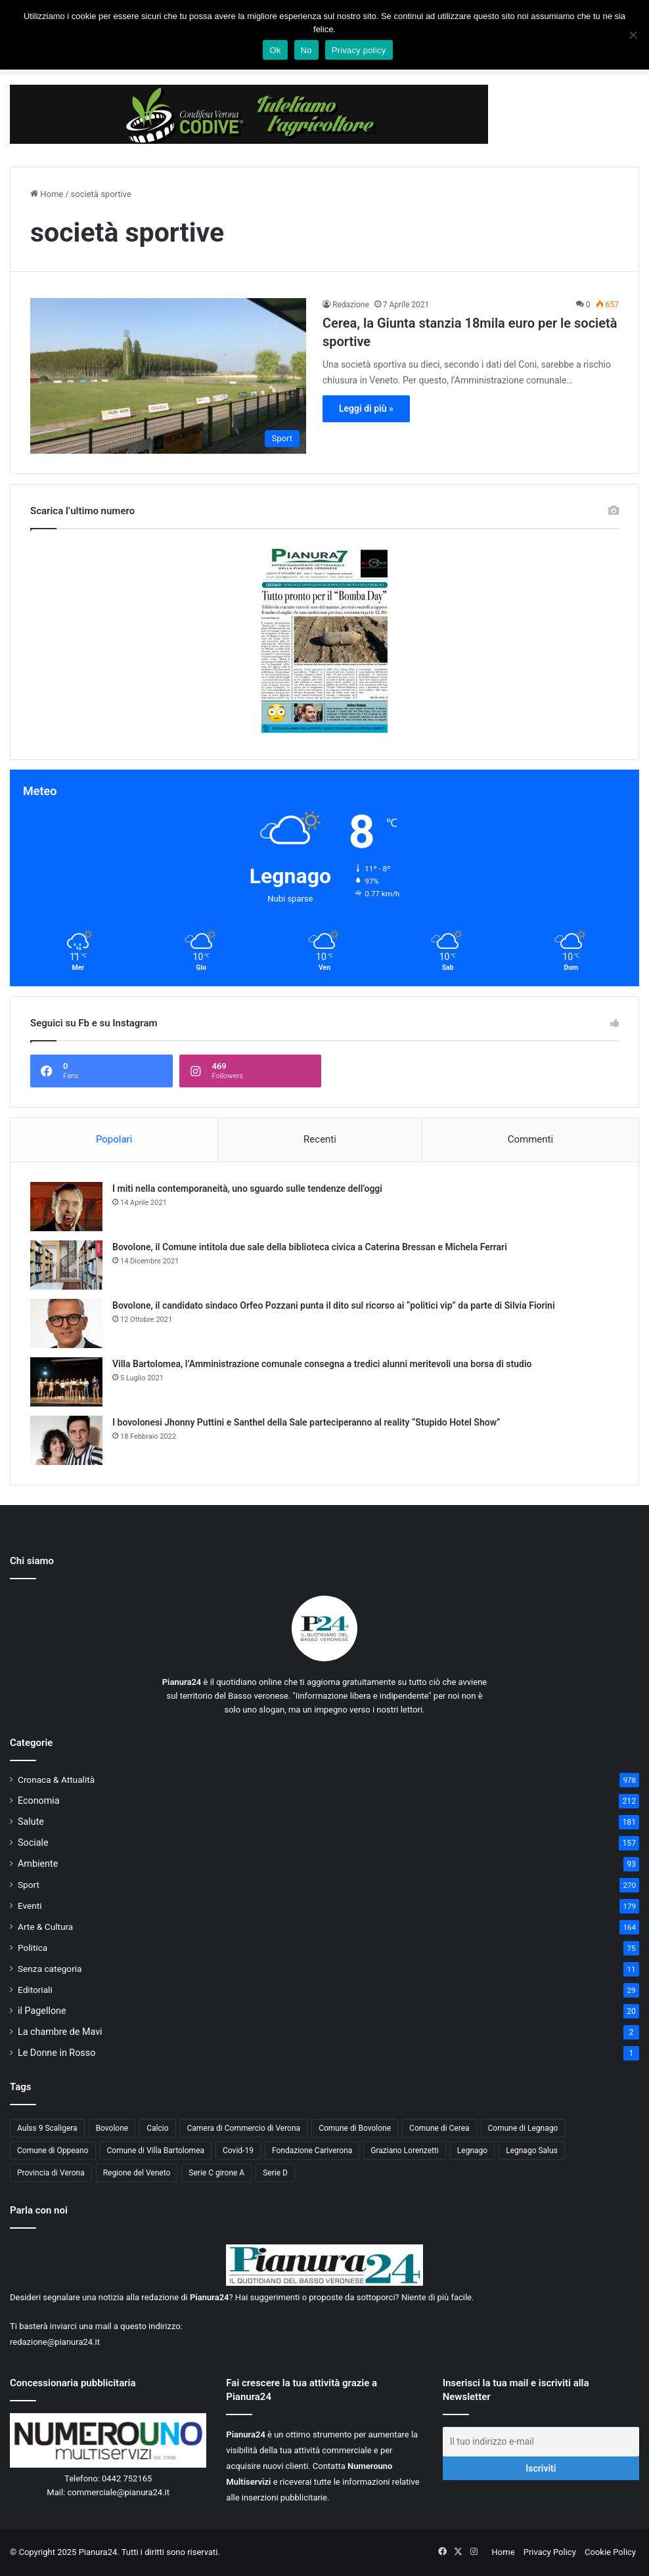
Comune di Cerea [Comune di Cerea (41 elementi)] (439, 2128)
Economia (39, 1800)
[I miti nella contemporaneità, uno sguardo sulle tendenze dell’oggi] (66, 1206)
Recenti (319, 1139)
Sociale (33, 1842)
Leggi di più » (366, 408)
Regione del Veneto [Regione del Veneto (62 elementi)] (137, 2172)
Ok (274, 50)
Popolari (114, 1139)
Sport (28, 1884)
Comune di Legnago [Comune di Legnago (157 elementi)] (523, 2128)
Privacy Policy (550, 2552)
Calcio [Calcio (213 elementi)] (157, 2128)
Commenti (530, 1139)
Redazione (350, 304)
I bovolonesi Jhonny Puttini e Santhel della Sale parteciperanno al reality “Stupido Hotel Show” (306, 1422)
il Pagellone (42, 2010)
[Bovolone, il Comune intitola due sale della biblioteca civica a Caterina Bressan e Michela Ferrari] (66, 1265)
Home (46, 194)
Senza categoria (50, 1968)
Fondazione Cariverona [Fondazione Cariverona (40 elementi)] (312, 2150)
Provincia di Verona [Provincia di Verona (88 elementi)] (51, 2172)
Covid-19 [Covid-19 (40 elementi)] (238, 2150)
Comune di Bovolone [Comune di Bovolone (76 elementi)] (355, 2128)
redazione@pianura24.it (55, 2342)
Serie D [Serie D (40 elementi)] (275, 2172)
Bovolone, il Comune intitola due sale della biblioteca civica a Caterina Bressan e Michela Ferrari (309, 1247)
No (306, 50)
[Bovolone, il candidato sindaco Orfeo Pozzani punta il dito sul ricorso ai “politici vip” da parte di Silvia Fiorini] (66, 1323)
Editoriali (35, 1989)
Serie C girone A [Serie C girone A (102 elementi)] (216, 2172)
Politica (32, 1947)
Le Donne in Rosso (56, 2052)
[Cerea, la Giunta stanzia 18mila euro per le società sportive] (168, 376)
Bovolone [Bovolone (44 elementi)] (112, 2128)
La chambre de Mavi (60, 2031)
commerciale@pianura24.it (118, 2492)
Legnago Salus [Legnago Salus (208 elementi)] (532, 2150)
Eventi (30, 1905)
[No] (632, 34)
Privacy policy (359, 50)
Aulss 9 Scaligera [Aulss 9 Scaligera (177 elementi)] (47, 2128)
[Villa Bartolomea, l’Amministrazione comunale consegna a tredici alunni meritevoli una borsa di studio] (66, 1382)
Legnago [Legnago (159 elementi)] (472, 2150)
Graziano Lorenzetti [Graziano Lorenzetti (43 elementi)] (404, 2150)
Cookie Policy (610, 2552)
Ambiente (38, 1863)
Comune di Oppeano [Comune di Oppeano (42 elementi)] (53, 2150)
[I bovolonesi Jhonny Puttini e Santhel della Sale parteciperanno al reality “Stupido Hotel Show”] (66, 1440)
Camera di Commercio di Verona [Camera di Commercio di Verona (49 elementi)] (244, 2128)
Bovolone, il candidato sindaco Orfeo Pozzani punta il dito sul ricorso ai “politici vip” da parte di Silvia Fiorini (333, 1305)
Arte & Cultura (45, 1926)
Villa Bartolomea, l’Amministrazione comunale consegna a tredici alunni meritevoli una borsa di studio (321, 1364)
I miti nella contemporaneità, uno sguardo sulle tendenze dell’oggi (247, 1188)
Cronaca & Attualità (56, 1779)
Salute (31, 1821)
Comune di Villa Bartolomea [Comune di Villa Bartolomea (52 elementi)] (156, 2150)
